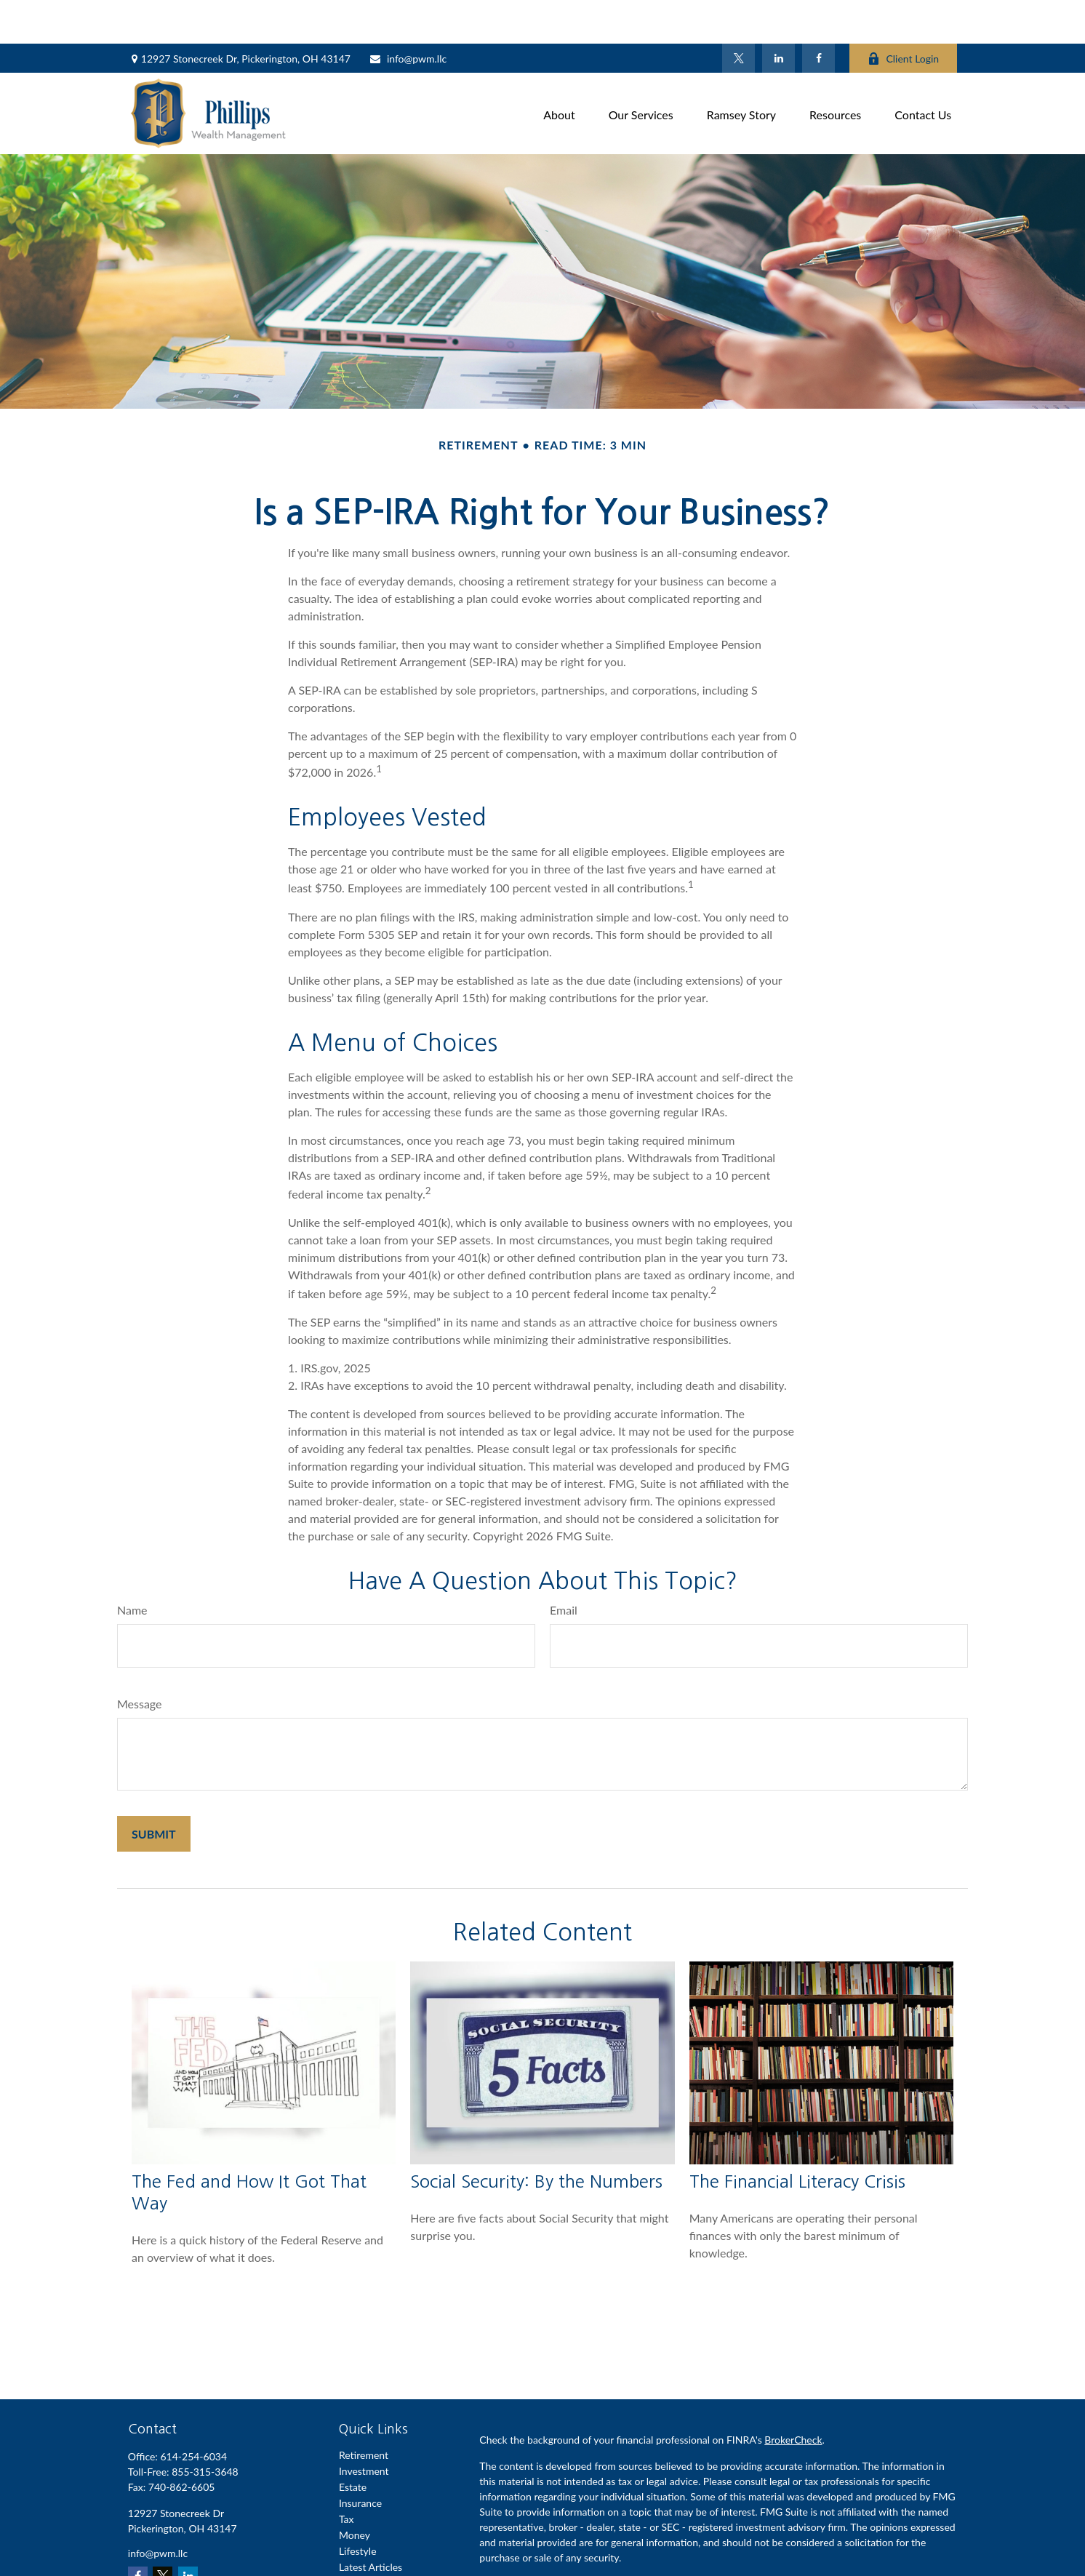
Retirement (363, 2411)
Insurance (360, 2459)
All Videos (361, 2539)
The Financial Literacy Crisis (797, 2137)
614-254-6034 (193, 2413)
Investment (364, 2427)
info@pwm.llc (408, 15)
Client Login (903, 15)
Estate (353, 2443)
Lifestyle (358, 2507)
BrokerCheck (793, 2396)
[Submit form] (154, 1790)
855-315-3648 (205, 2428)
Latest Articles (370, 2523)
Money (354, 2491)
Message (139, 1660)
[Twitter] (738, 14)
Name (132, 1566)
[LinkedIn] (778, 14)
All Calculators (371, 2555)
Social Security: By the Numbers (536, 2137)
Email (563, 1566)
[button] (559, 69)
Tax (346, 2475)
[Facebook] (818, 14)
